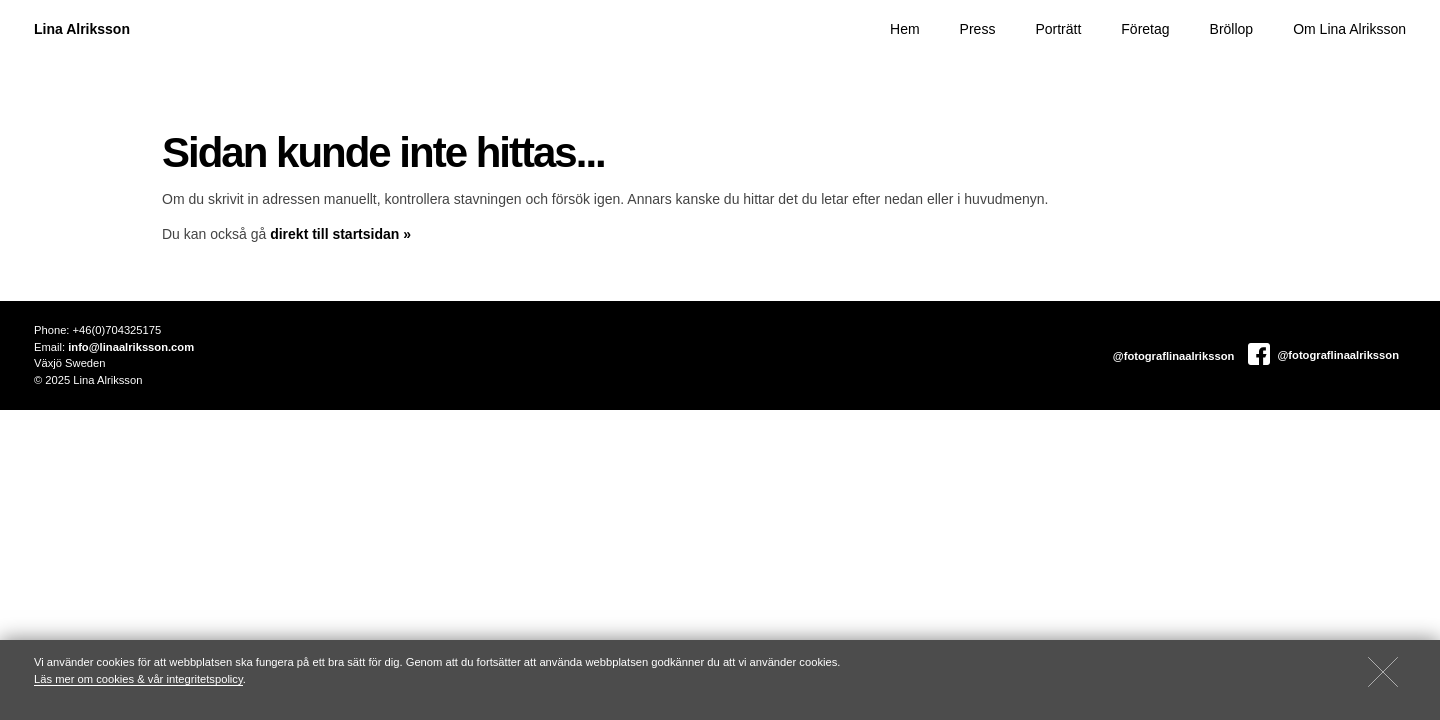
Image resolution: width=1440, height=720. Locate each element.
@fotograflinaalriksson (1172, 356)
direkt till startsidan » (340, 234)
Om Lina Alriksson (1349, 29)
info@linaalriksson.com (131, 347)
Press (978, 29)
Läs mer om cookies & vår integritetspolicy (138, 679)
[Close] (1383, 672)
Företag (1145, 29)
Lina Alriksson (82, 29)
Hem (905, 29)
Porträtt (1058, 29)
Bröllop (1232, 29)
